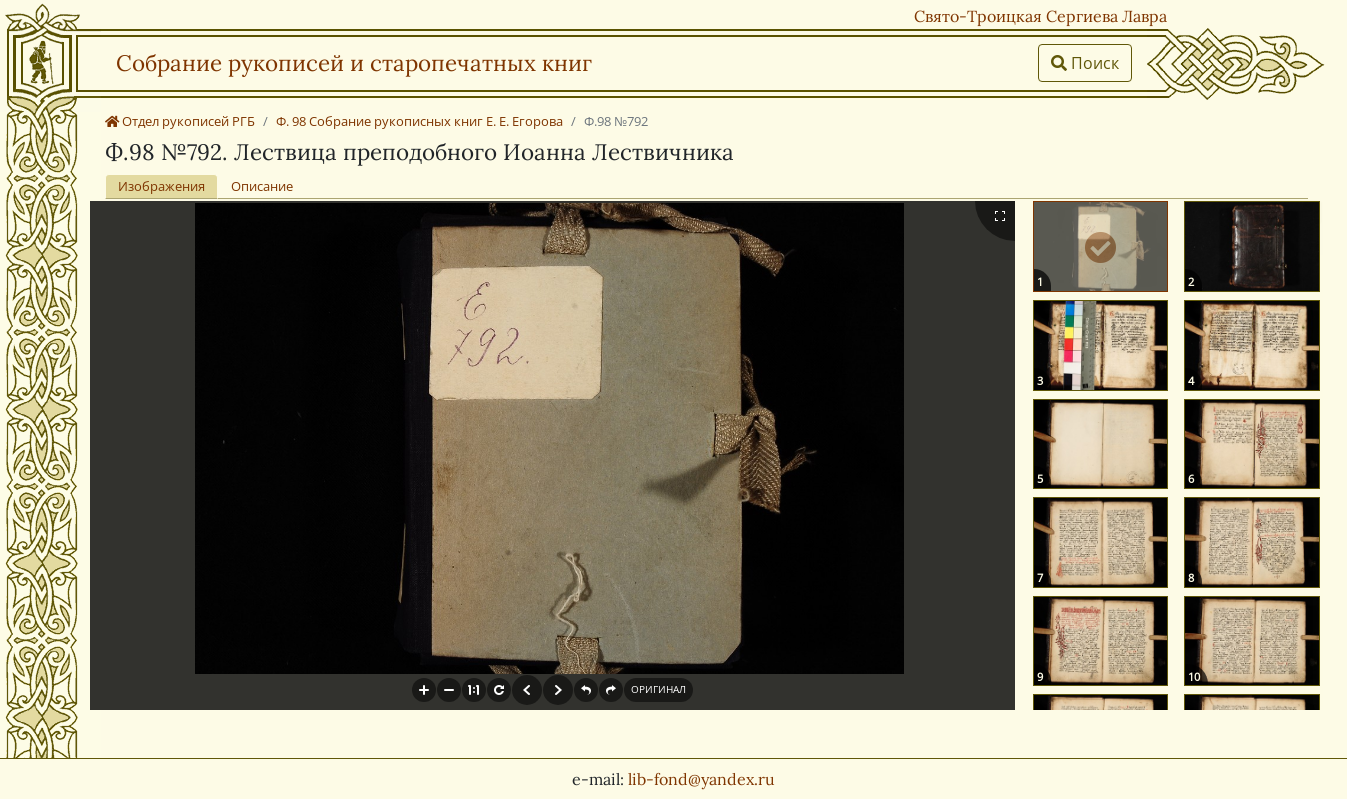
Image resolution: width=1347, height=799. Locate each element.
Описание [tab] (262, 186)
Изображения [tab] (161, 186)
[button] (424, 690)
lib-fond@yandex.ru (701, 779)
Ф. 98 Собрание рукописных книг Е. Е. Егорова (419, 121)
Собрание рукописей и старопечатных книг (354, 62)
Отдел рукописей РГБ (180, 121)
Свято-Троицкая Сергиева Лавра (1040, 16)
